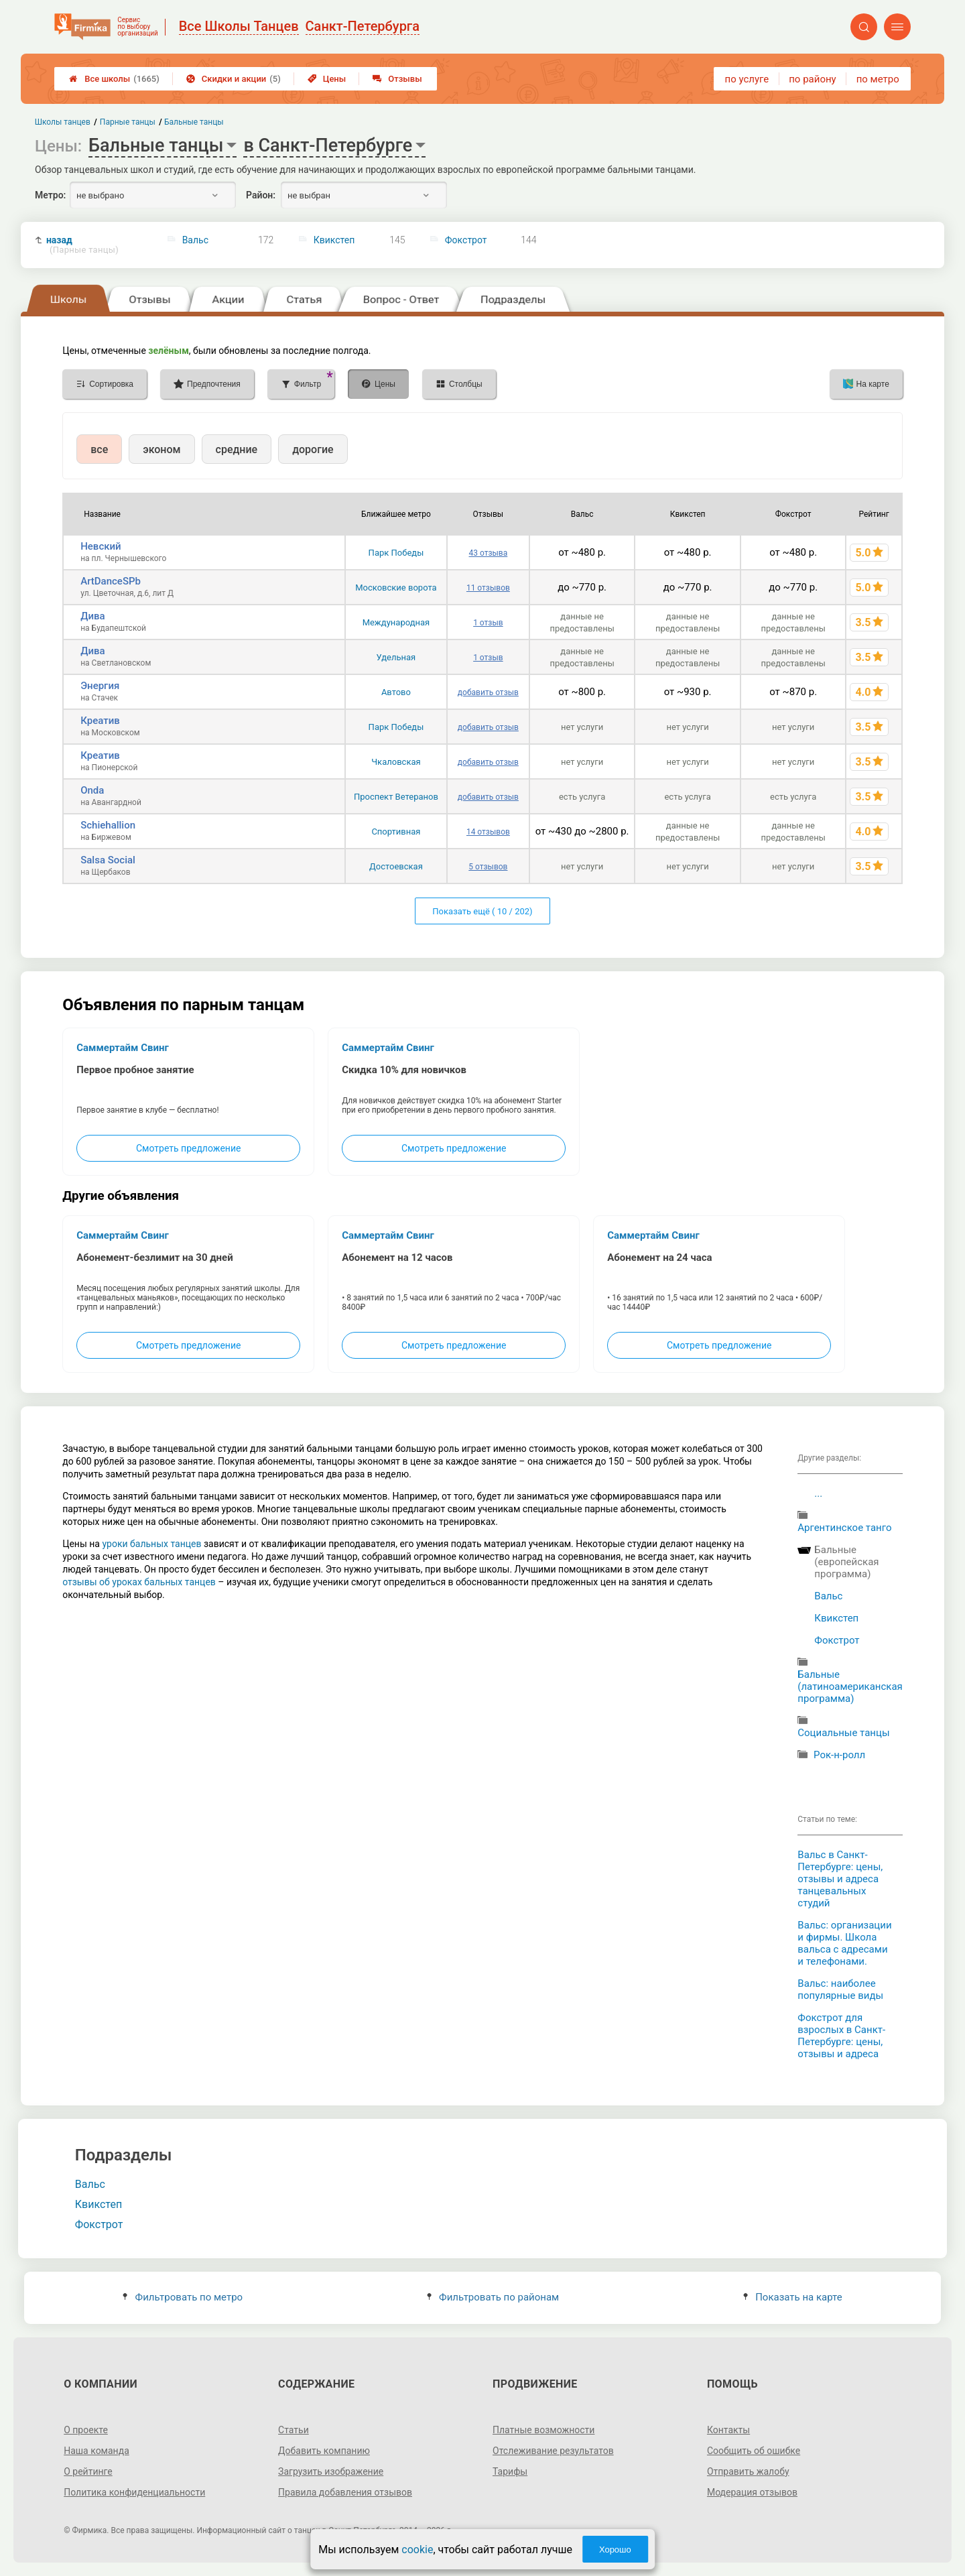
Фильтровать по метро (183, 2297)
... (818, 1493)
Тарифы (510, 2471)
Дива (92, 616)
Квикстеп (334, 240)
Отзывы (397, 79)
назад (82, 245)
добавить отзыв (488, 692)
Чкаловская (395, 762)
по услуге (747, 79)
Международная (396, 622)
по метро (877, 79)
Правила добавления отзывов (345, 2492)
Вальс (195, 240)
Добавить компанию (324, 2450)
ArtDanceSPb (110, 581)
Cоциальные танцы (843, 1733)
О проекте (86, 2430)
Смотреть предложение (188, 1148)
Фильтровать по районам (493, 2297)
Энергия (99, 686)
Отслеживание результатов (553, 2450)
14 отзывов (488, 832)
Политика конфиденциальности (134, 2492)
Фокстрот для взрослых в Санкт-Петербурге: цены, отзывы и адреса (841, 2036)
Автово (396, 692)
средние (237, 449)
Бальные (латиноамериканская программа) (850, 1686)
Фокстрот (466, 240)
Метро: (50, 195)
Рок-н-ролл (839, 1755)
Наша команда (96, 2450)
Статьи (293, 2430)
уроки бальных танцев (151, 1543)
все (99, 449)
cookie (417, 2549)
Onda (92, 790)
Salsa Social (107, 860)
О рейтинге (88, 2471)
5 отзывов (487, 866)
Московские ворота (395, 587)
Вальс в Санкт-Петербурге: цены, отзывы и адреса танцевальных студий (840, 1879)
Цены (327, 79)
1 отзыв (488, 622)
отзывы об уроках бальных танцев (139, 1582)
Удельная (396, 657)
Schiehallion (107, 825)
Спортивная (395, 831)
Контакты (728, 2430)
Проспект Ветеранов (396, 797)
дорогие (312, 449)
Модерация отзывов (752, 2492)
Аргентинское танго (844, 1528)
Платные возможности (543, 2430)
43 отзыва (488, 553)
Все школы (114, 79)
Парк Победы (396, 553)
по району (812, 79)
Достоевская (396, 866)
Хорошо (615, 2549)
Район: (260, 195)
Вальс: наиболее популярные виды (840, 1989)
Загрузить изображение (330, 2471)
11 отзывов (488, 588)
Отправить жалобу (748, 2471)
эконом (161, 449)
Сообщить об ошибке (753, 2450)
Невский (100, 546)
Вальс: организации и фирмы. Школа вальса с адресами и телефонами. (844, 1943)
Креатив (100, 721)
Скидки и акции (233, 79)
